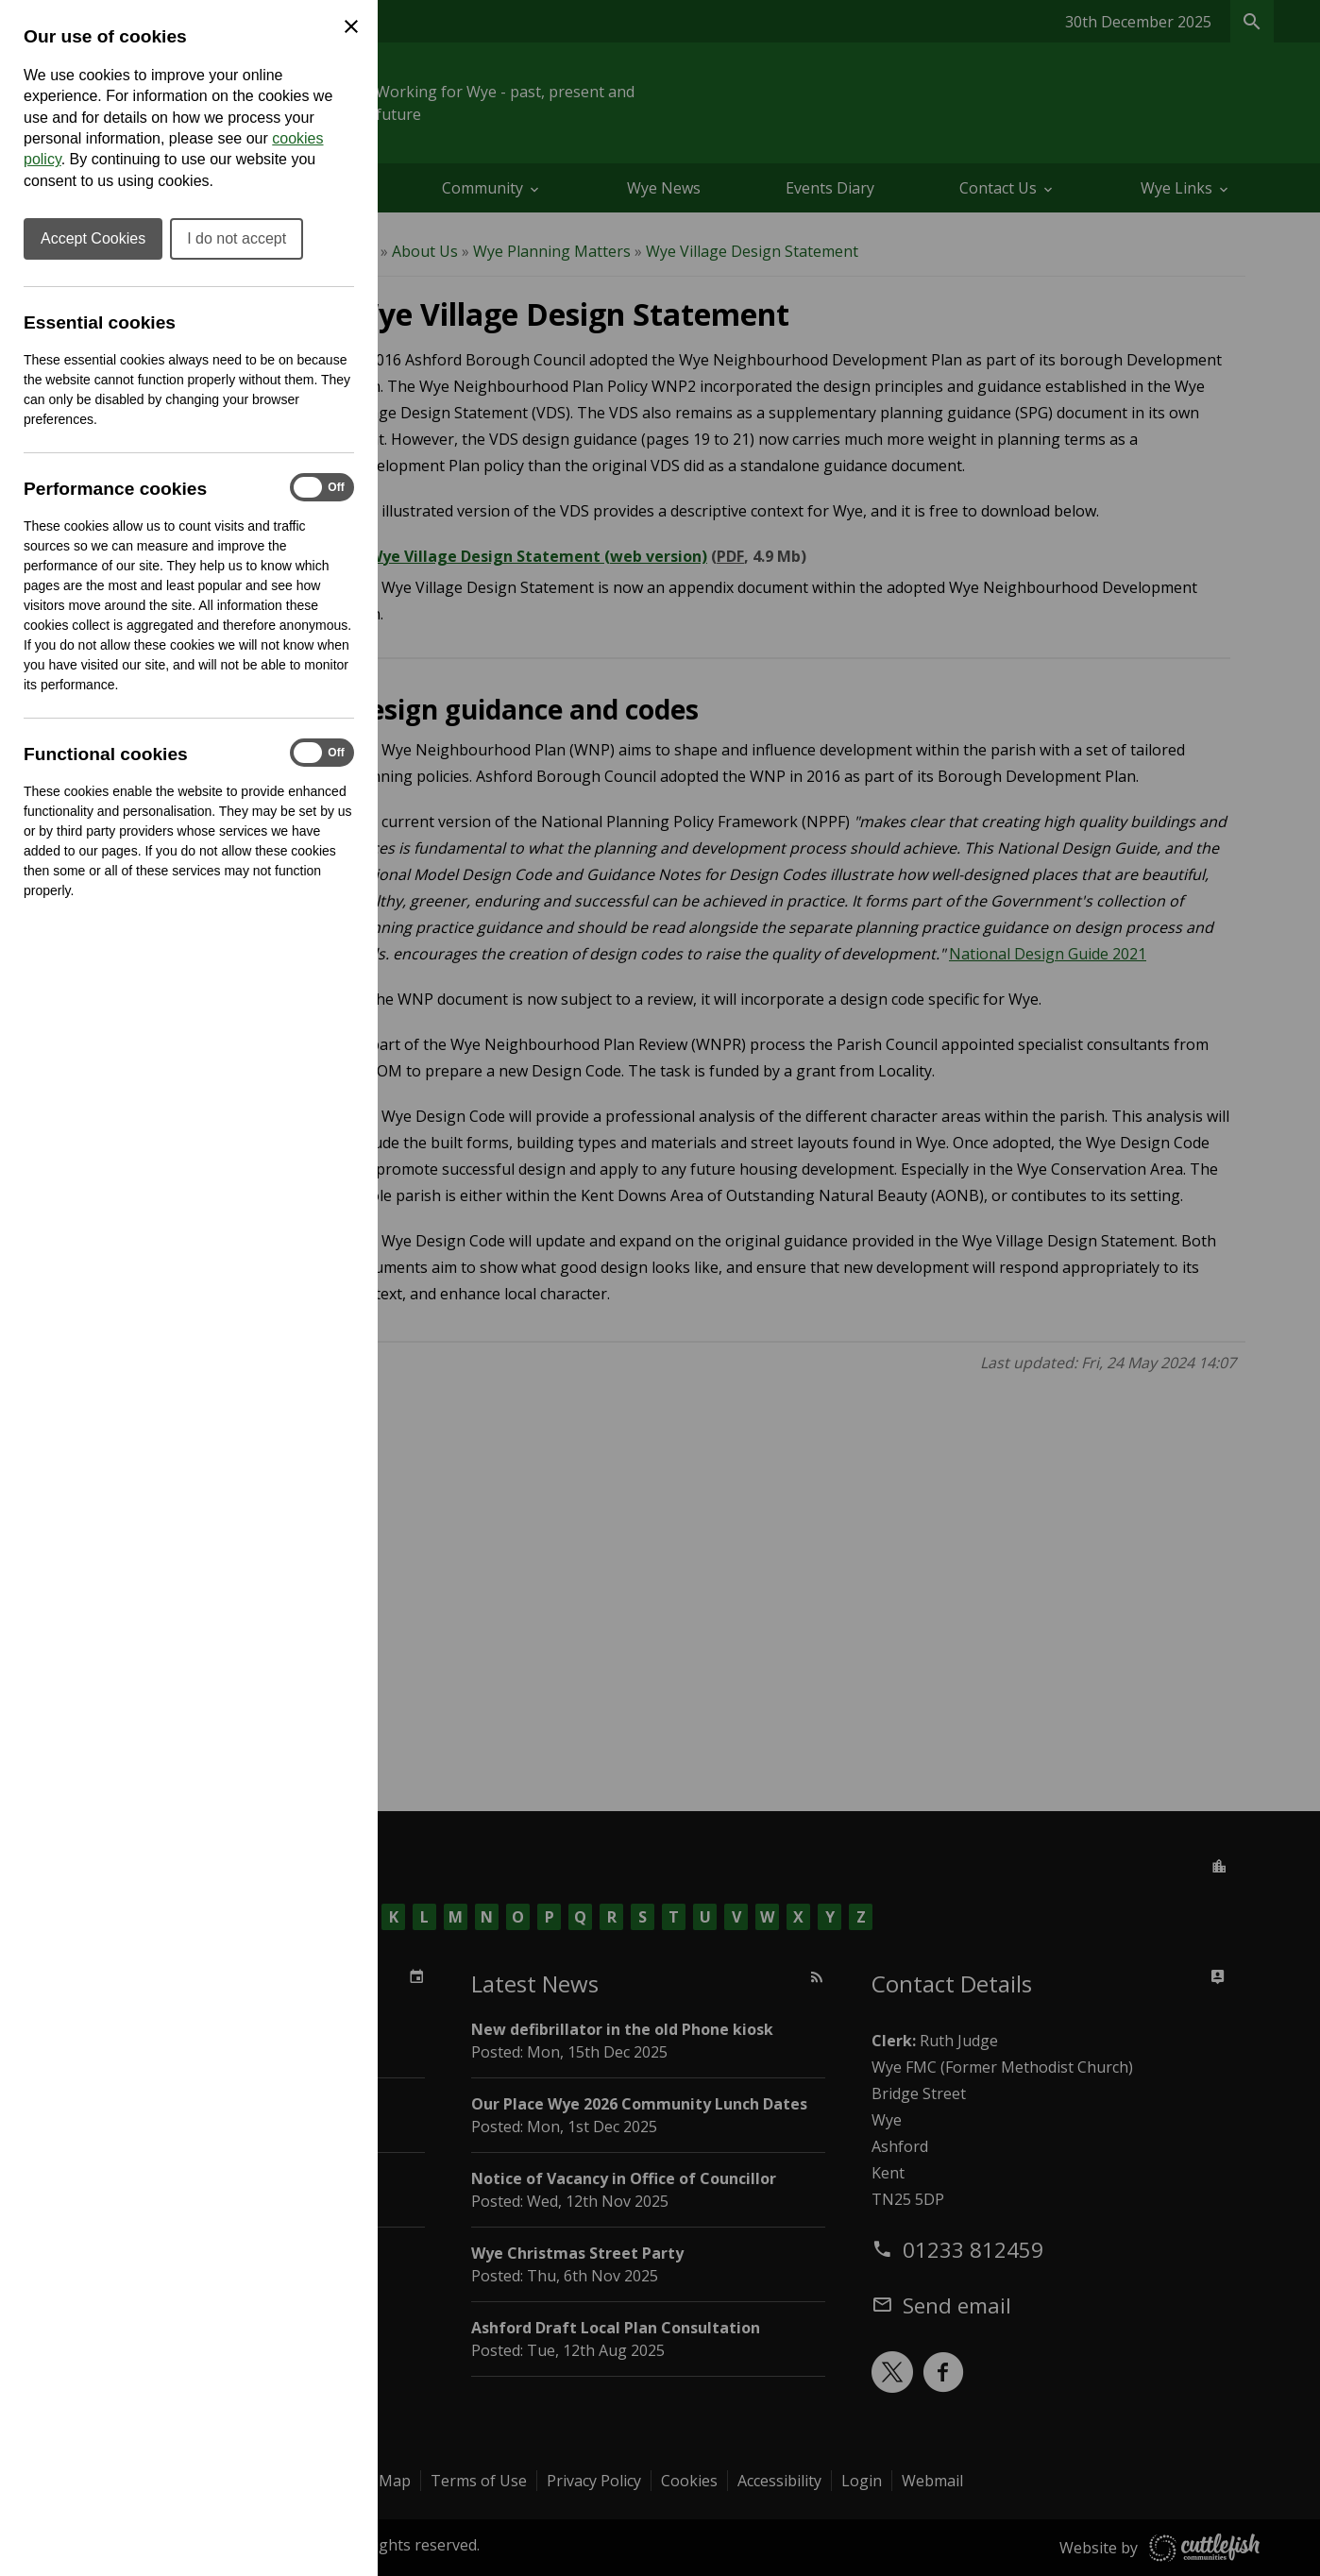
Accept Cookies (93, 238)
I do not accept (236, 238)
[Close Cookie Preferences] (351, 26)
